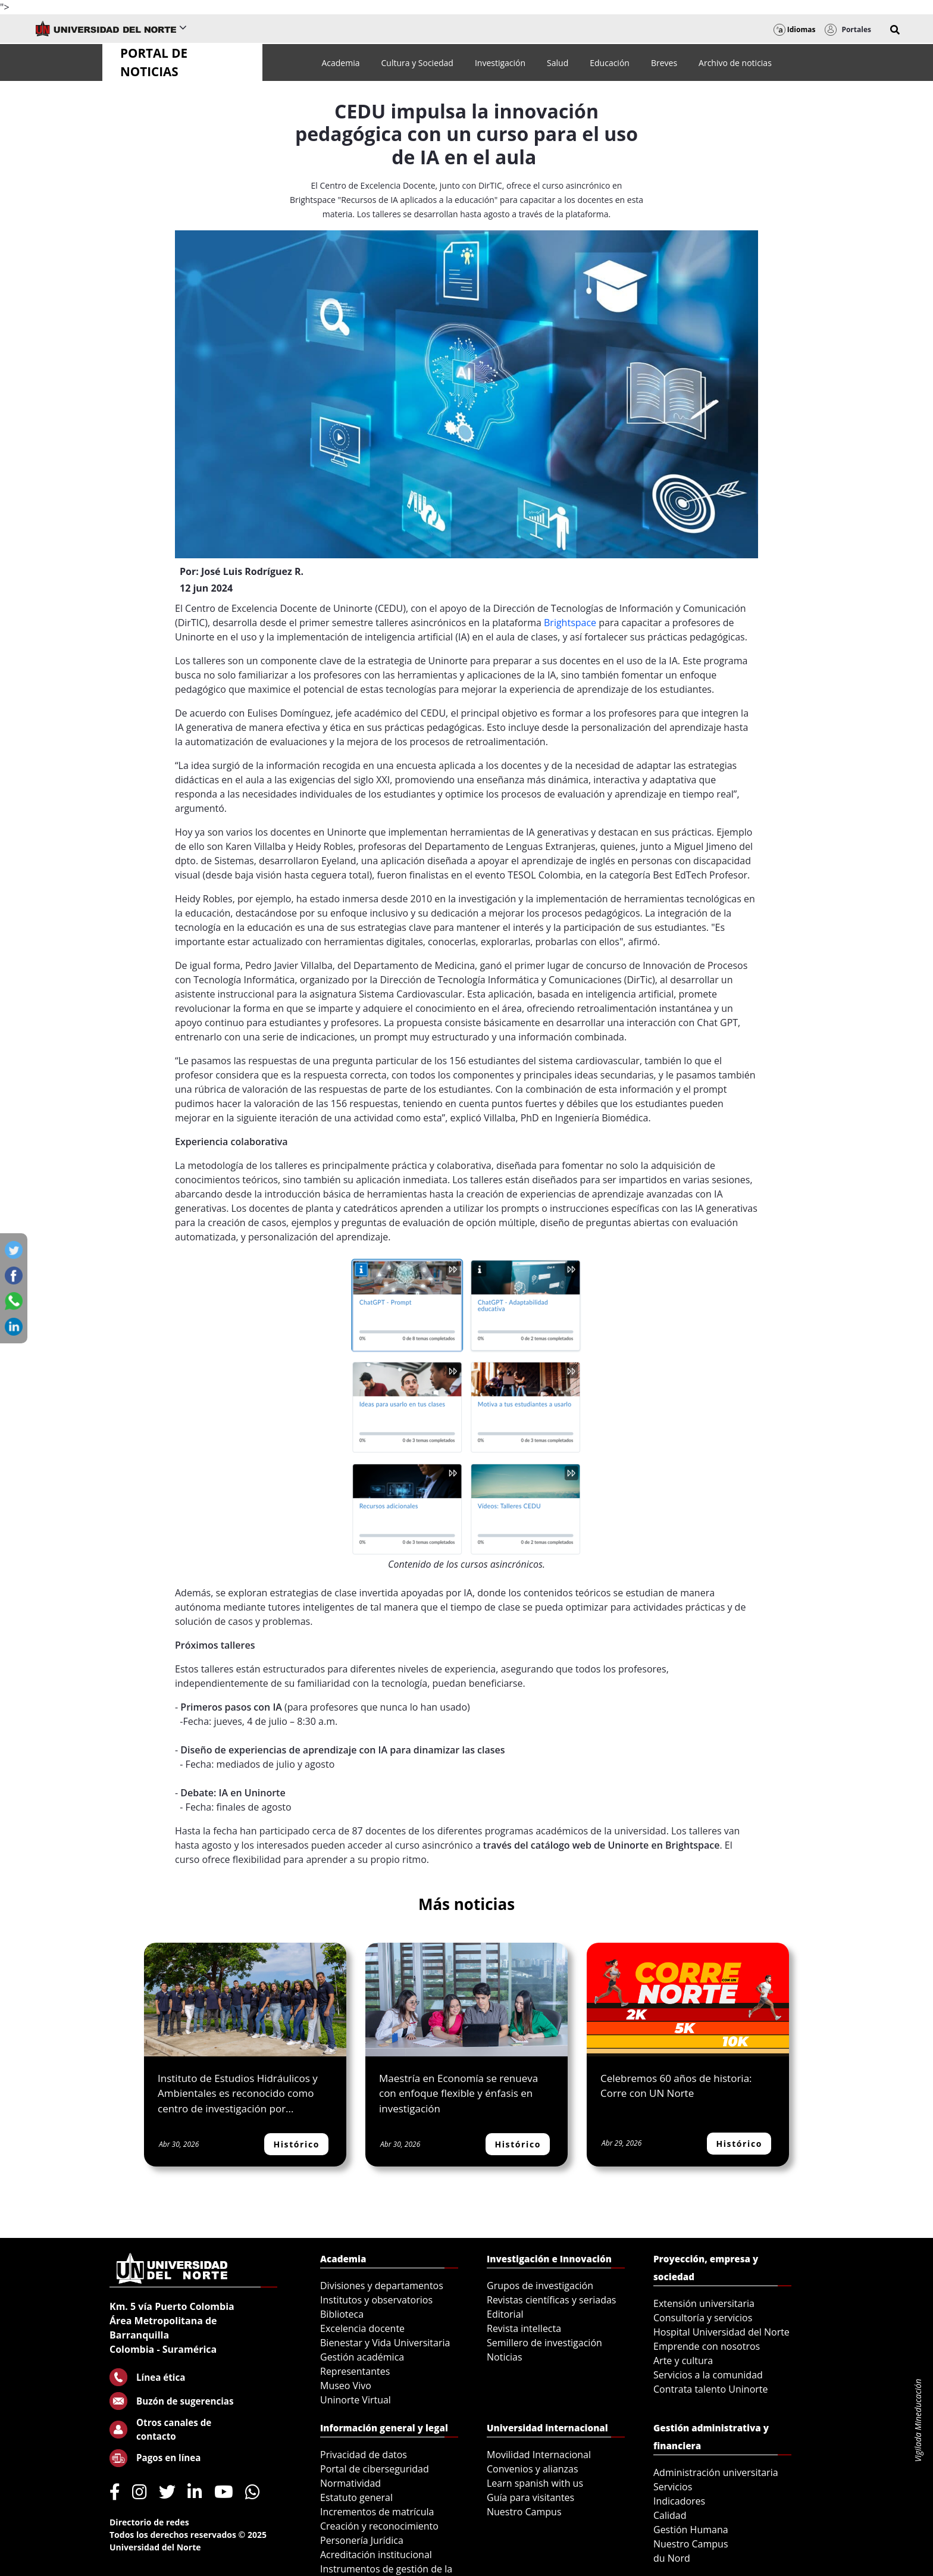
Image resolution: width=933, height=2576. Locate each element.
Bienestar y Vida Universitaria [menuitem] (385, 2342)
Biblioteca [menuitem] (342, 2314)
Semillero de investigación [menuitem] (544, 2342)
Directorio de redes (149, 2522)
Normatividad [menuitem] (350, 2483)
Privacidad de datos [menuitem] (363, 2454)
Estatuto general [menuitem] (356, 2497)
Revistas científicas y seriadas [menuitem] (551, 2299)
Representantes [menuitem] (355, 2371)
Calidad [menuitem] (670, 2515)
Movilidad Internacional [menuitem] (539, 2454)
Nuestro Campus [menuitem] (524, 2511)
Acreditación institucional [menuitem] (376, 2554)
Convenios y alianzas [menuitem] (532, 2468)
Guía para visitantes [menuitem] (530, 2497)
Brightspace (570, 622)
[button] (895, 29)
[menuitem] (340, 63)
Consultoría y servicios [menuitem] (702, 2317)
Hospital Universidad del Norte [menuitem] (721, 2332)
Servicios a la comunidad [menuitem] (708, 2374)
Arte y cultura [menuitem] (683, 2360)
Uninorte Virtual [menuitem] (355, 2399)
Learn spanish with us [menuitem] (535, 2483)
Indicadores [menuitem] (679, 2501)
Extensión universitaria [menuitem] (703, 2303)
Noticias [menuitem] (504, 2357)
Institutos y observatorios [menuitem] (376, 2299)
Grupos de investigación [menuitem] (540, 2285)
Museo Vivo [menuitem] (345, 2385)
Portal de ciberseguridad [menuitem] (374, 2468)
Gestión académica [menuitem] (362, 2357)
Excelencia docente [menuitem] (362, 2328)
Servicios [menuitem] (672, 2486)
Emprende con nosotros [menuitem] (706, 2346)
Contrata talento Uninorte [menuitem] (710, 2389)
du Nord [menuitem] (671, 2558)
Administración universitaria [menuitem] (715, 2472)
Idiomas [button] (795, 29)
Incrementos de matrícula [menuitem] (377, 2511)
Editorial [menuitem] (505, 2314)
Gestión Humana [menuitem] (690, 2529)
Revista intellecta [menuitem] (524, 2328)
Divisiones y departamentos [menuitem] (381, 2285)
